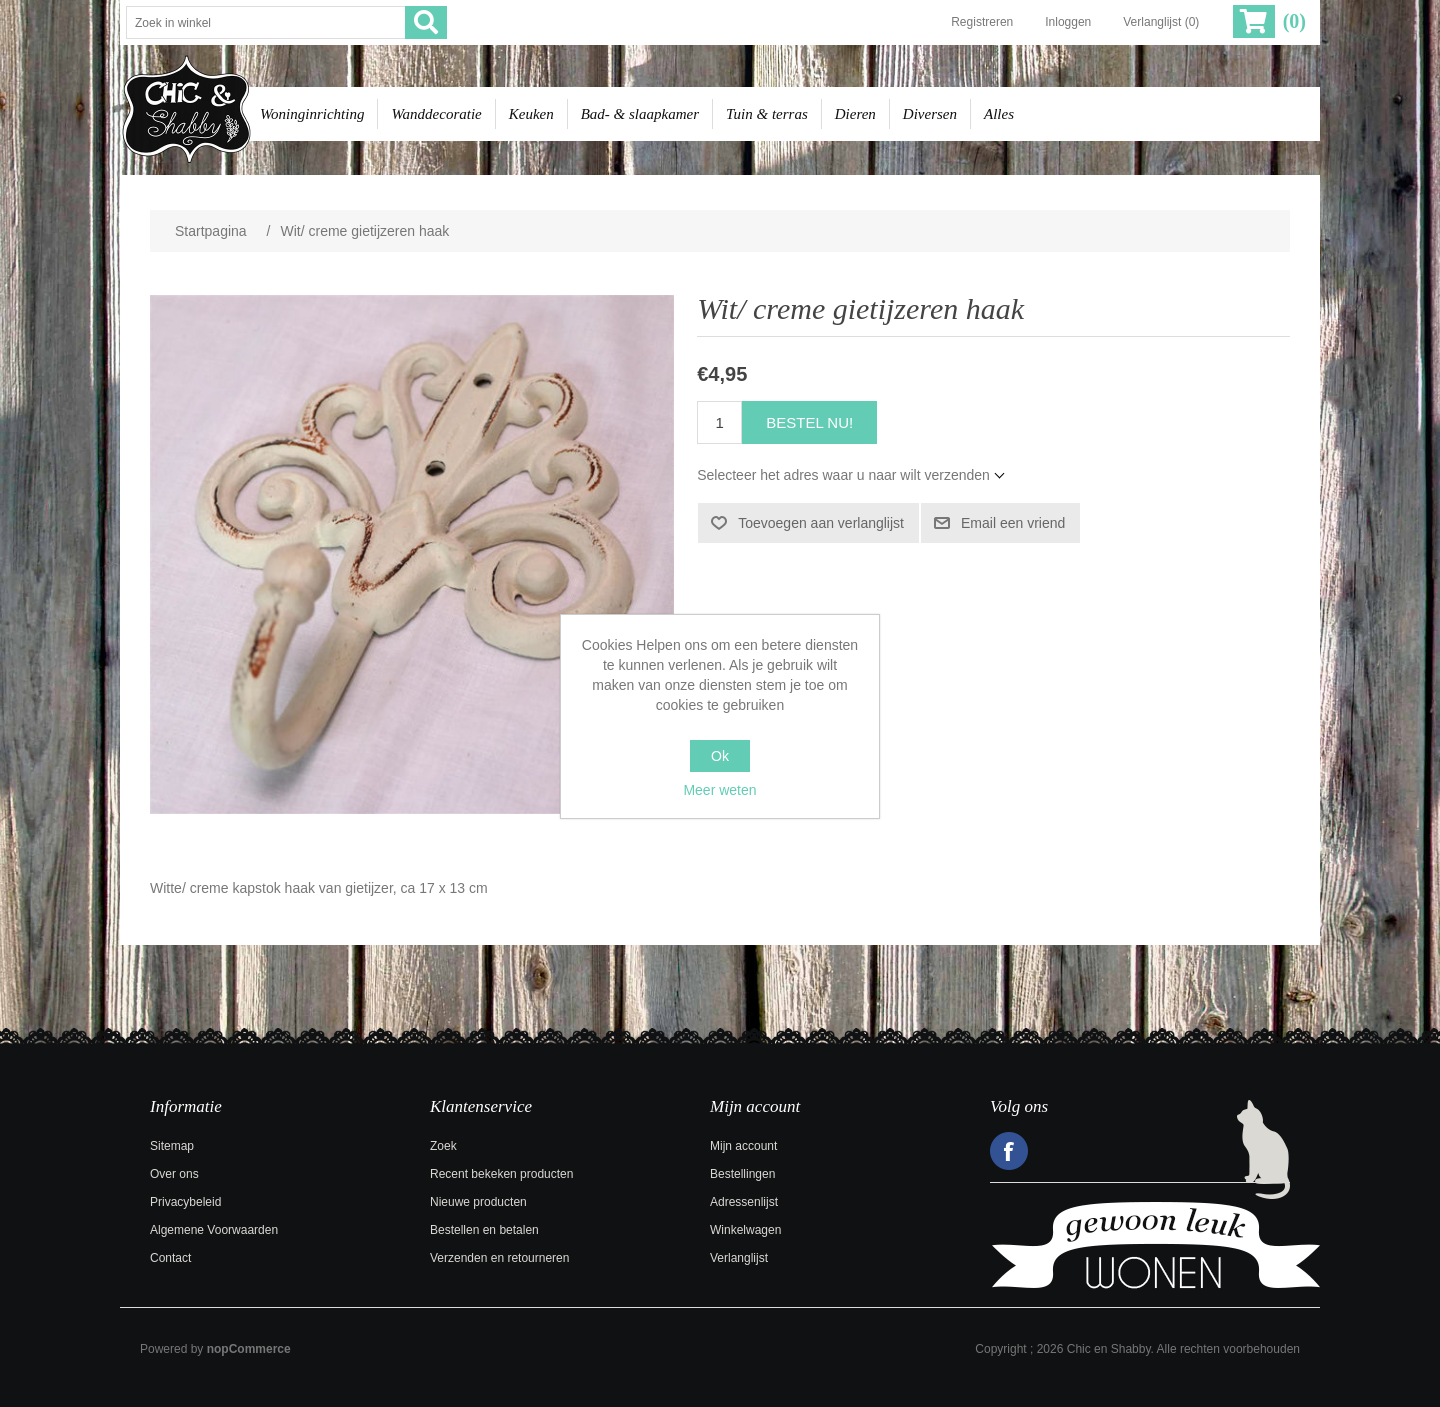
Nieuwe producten (478, 1202)
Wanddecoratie (436, 114)
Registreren (982, 22)
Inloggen (1068, 22)
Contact (170, 1258)
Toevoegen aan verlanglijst (821, 523)
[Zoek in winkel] (266, 22)
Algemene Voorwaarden (214, 1230)
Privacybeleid (185, 1202)
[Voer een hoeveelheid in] (719, 422)
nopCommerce (249, 1349)
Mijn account (743, 1146)
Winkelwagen (745, 1230)
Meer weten (719, 790)
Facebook (1009, 1151)
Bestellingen (742, 1174)
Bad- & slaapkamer (640, 114)
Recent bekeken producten (501, 1174)
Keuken (531, 114)
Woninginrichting (312, 114)
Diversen (930, 114)
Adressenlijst (744, 1202)
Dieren (855, 114)
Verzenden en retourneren (499, 1258)
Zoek (443, 1146)
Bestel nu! (809, 422)
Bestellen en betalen (484, 1230)
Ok (720, 756)
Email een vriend (1013, 523)
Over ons (174, 1174)
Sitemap (172, 1146)
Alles (999, 114)
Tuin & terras (767, 114)
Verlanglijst (739, 1258)
